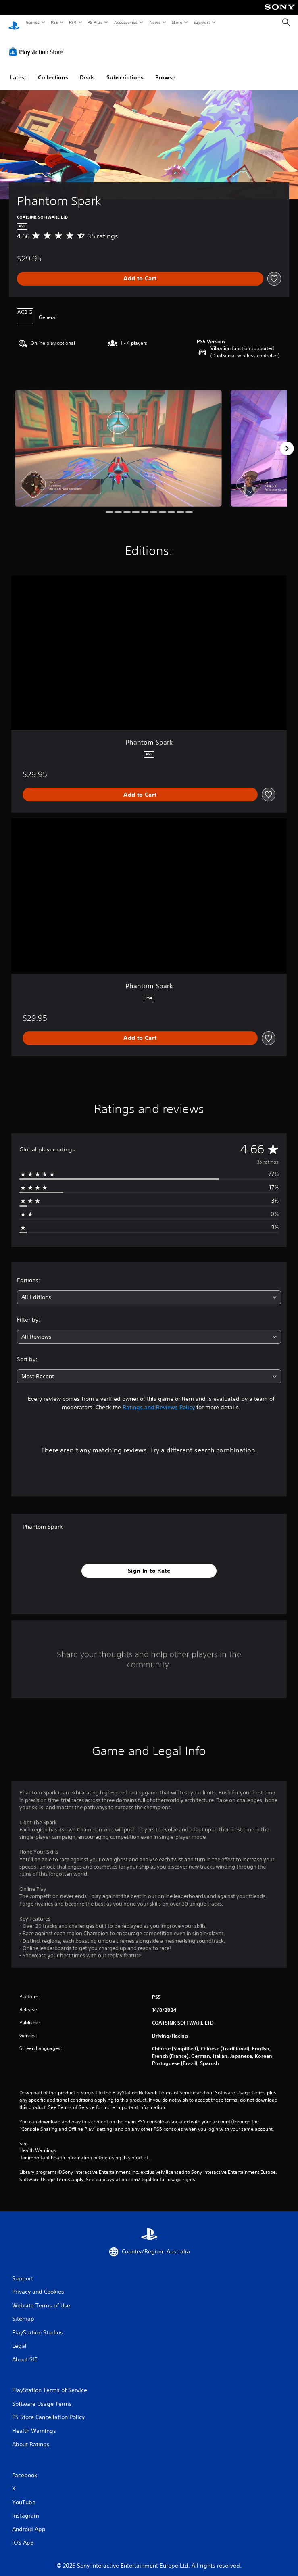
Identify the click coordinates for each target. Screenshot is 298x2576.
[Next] (287, 441)
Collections (53, 69)
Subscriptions (125, 69)
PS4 (73, 22)
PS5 (54, 22)
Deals (87, 69)
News (155, 22)
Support (201, 22)
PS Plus (95, 22)
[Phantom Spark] (118, 440)
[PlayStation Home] (14, 22)
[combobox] (149, 1290)
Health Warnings (37, 2143)
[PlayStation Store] (37, 44)
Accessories (125, 22)
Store (176, 22)
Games (32, 22)
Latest (18, 69)
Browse (165, 69)
